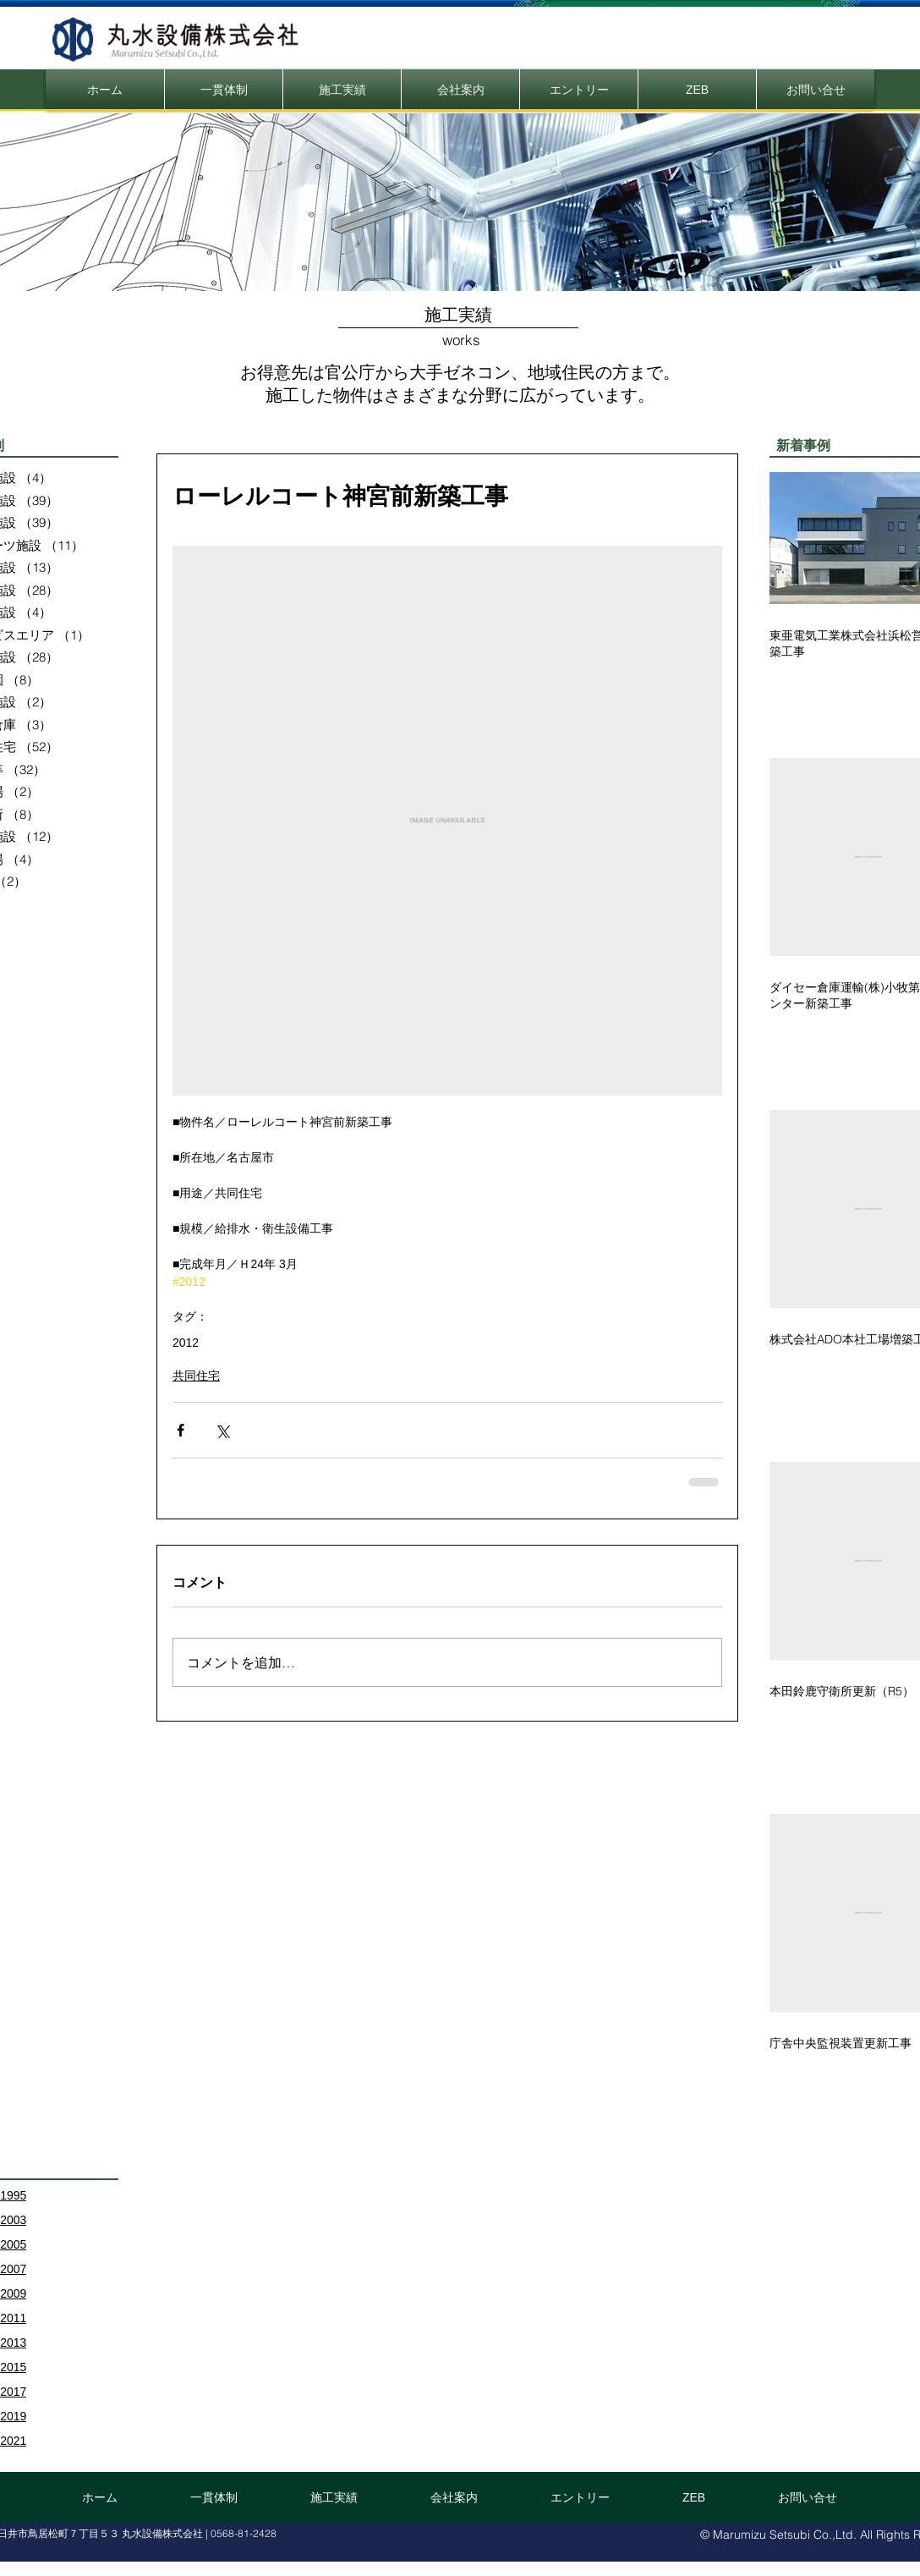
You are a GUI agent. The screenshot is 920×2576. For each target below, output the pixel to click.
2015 (13, 2367)
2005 (13, 2244)
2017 (13, 2391)
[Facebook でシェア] (180, 1430)
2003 (13, 2220)
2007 (13, 2269)
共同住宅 (196, 1375)
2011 (13, 2318)
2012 (185, 1342)
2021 (13, 2440)
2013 (13, 2342)
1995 (13, 2195)
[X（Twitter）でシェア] (222, 1430)
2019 (13, 2416)
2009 (13, 2293)
